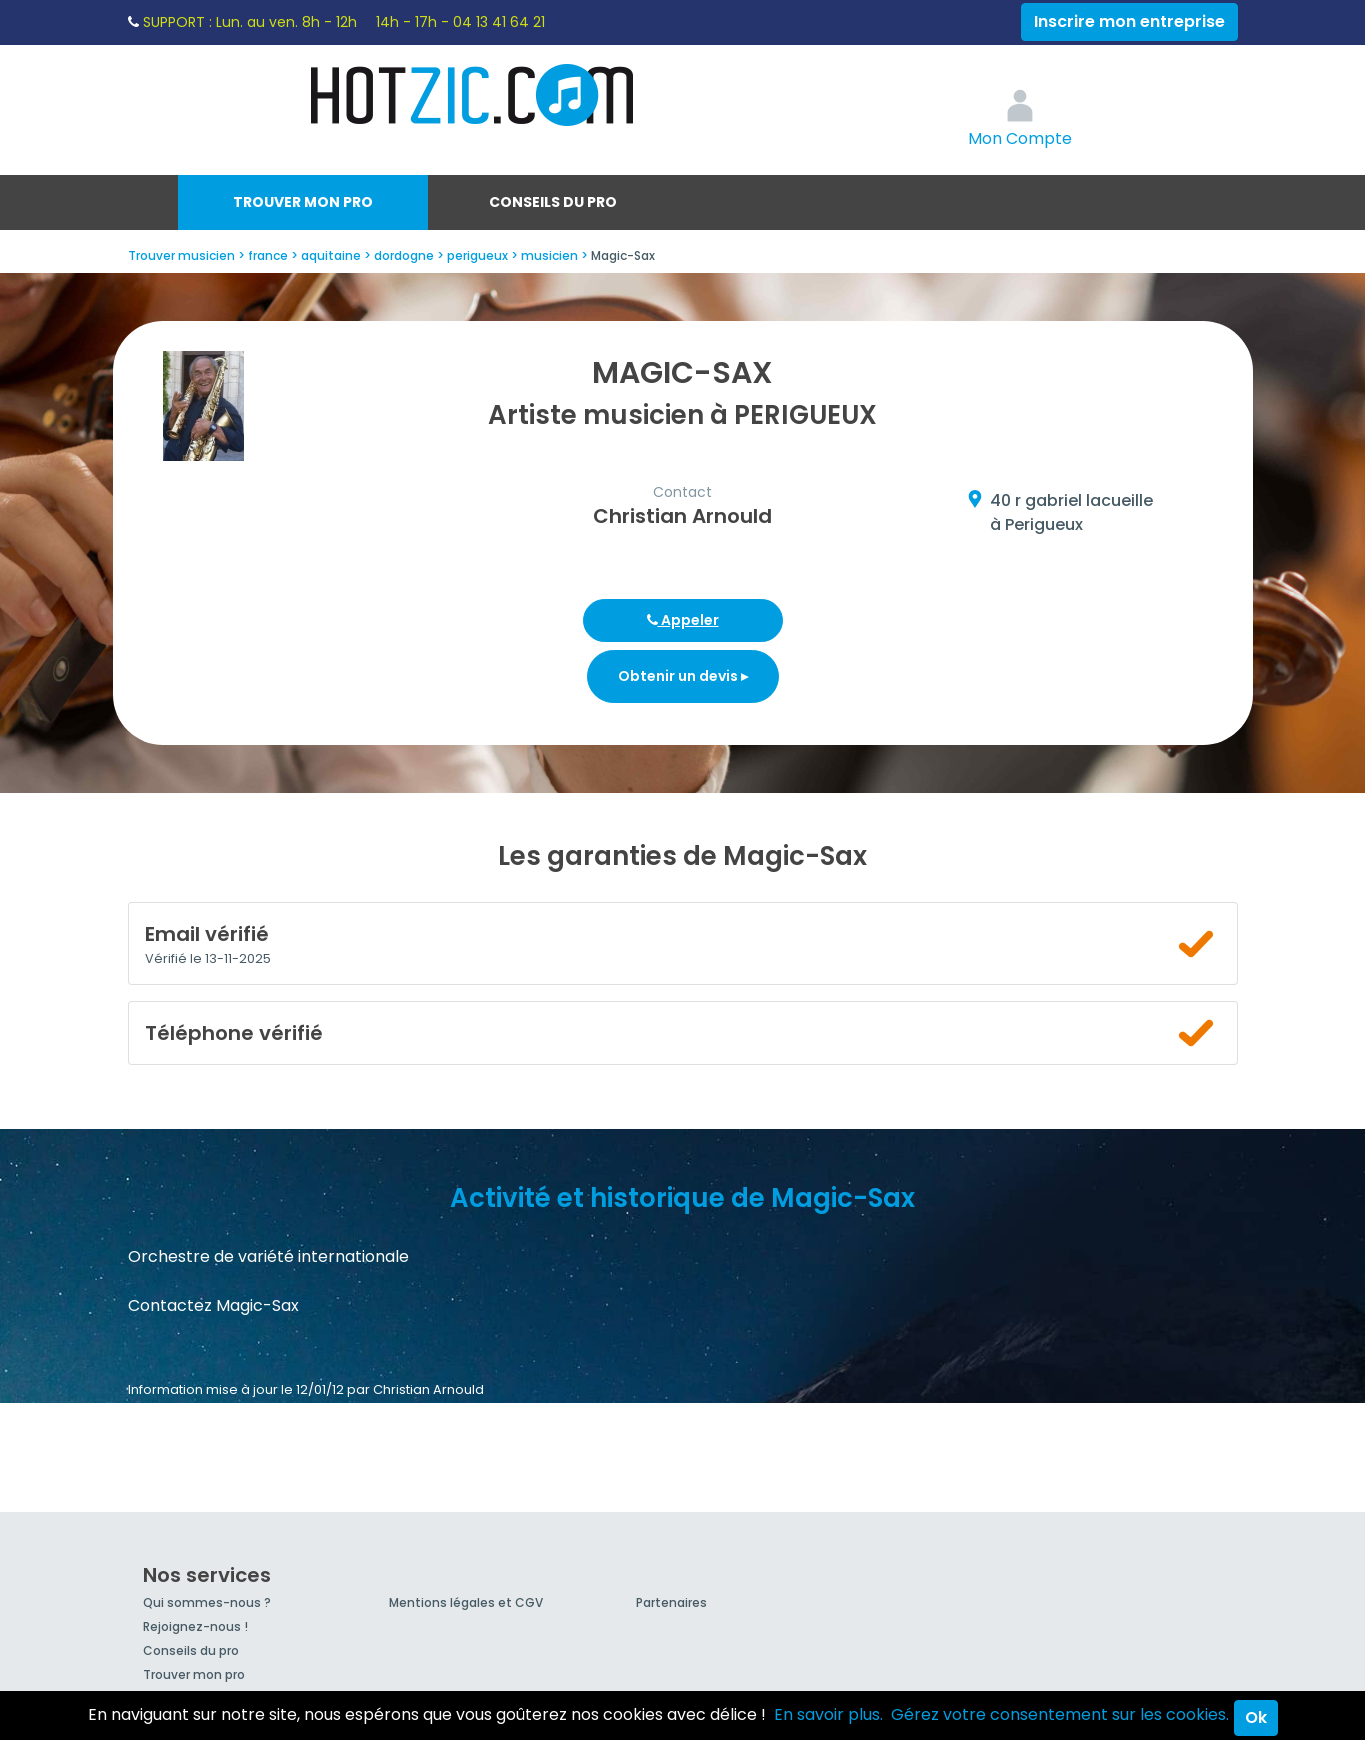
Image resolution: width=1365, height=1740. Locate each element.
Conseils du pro (553, 202)
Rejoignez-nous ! (195, 1626)
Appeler (683, 620)
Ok (1256, 1717)
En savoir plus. (828, 1714)
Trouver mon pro (303, 202)
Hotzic (473, 95)
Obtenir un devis (683, 676)
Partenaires (671, 1602)
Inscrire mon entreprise (1129, 21)
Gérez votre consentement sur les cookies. (1060, 1714)
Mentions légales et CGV (466, 1602)
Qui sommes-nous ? (207, 1602)
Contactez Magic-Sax (213, 1305)
